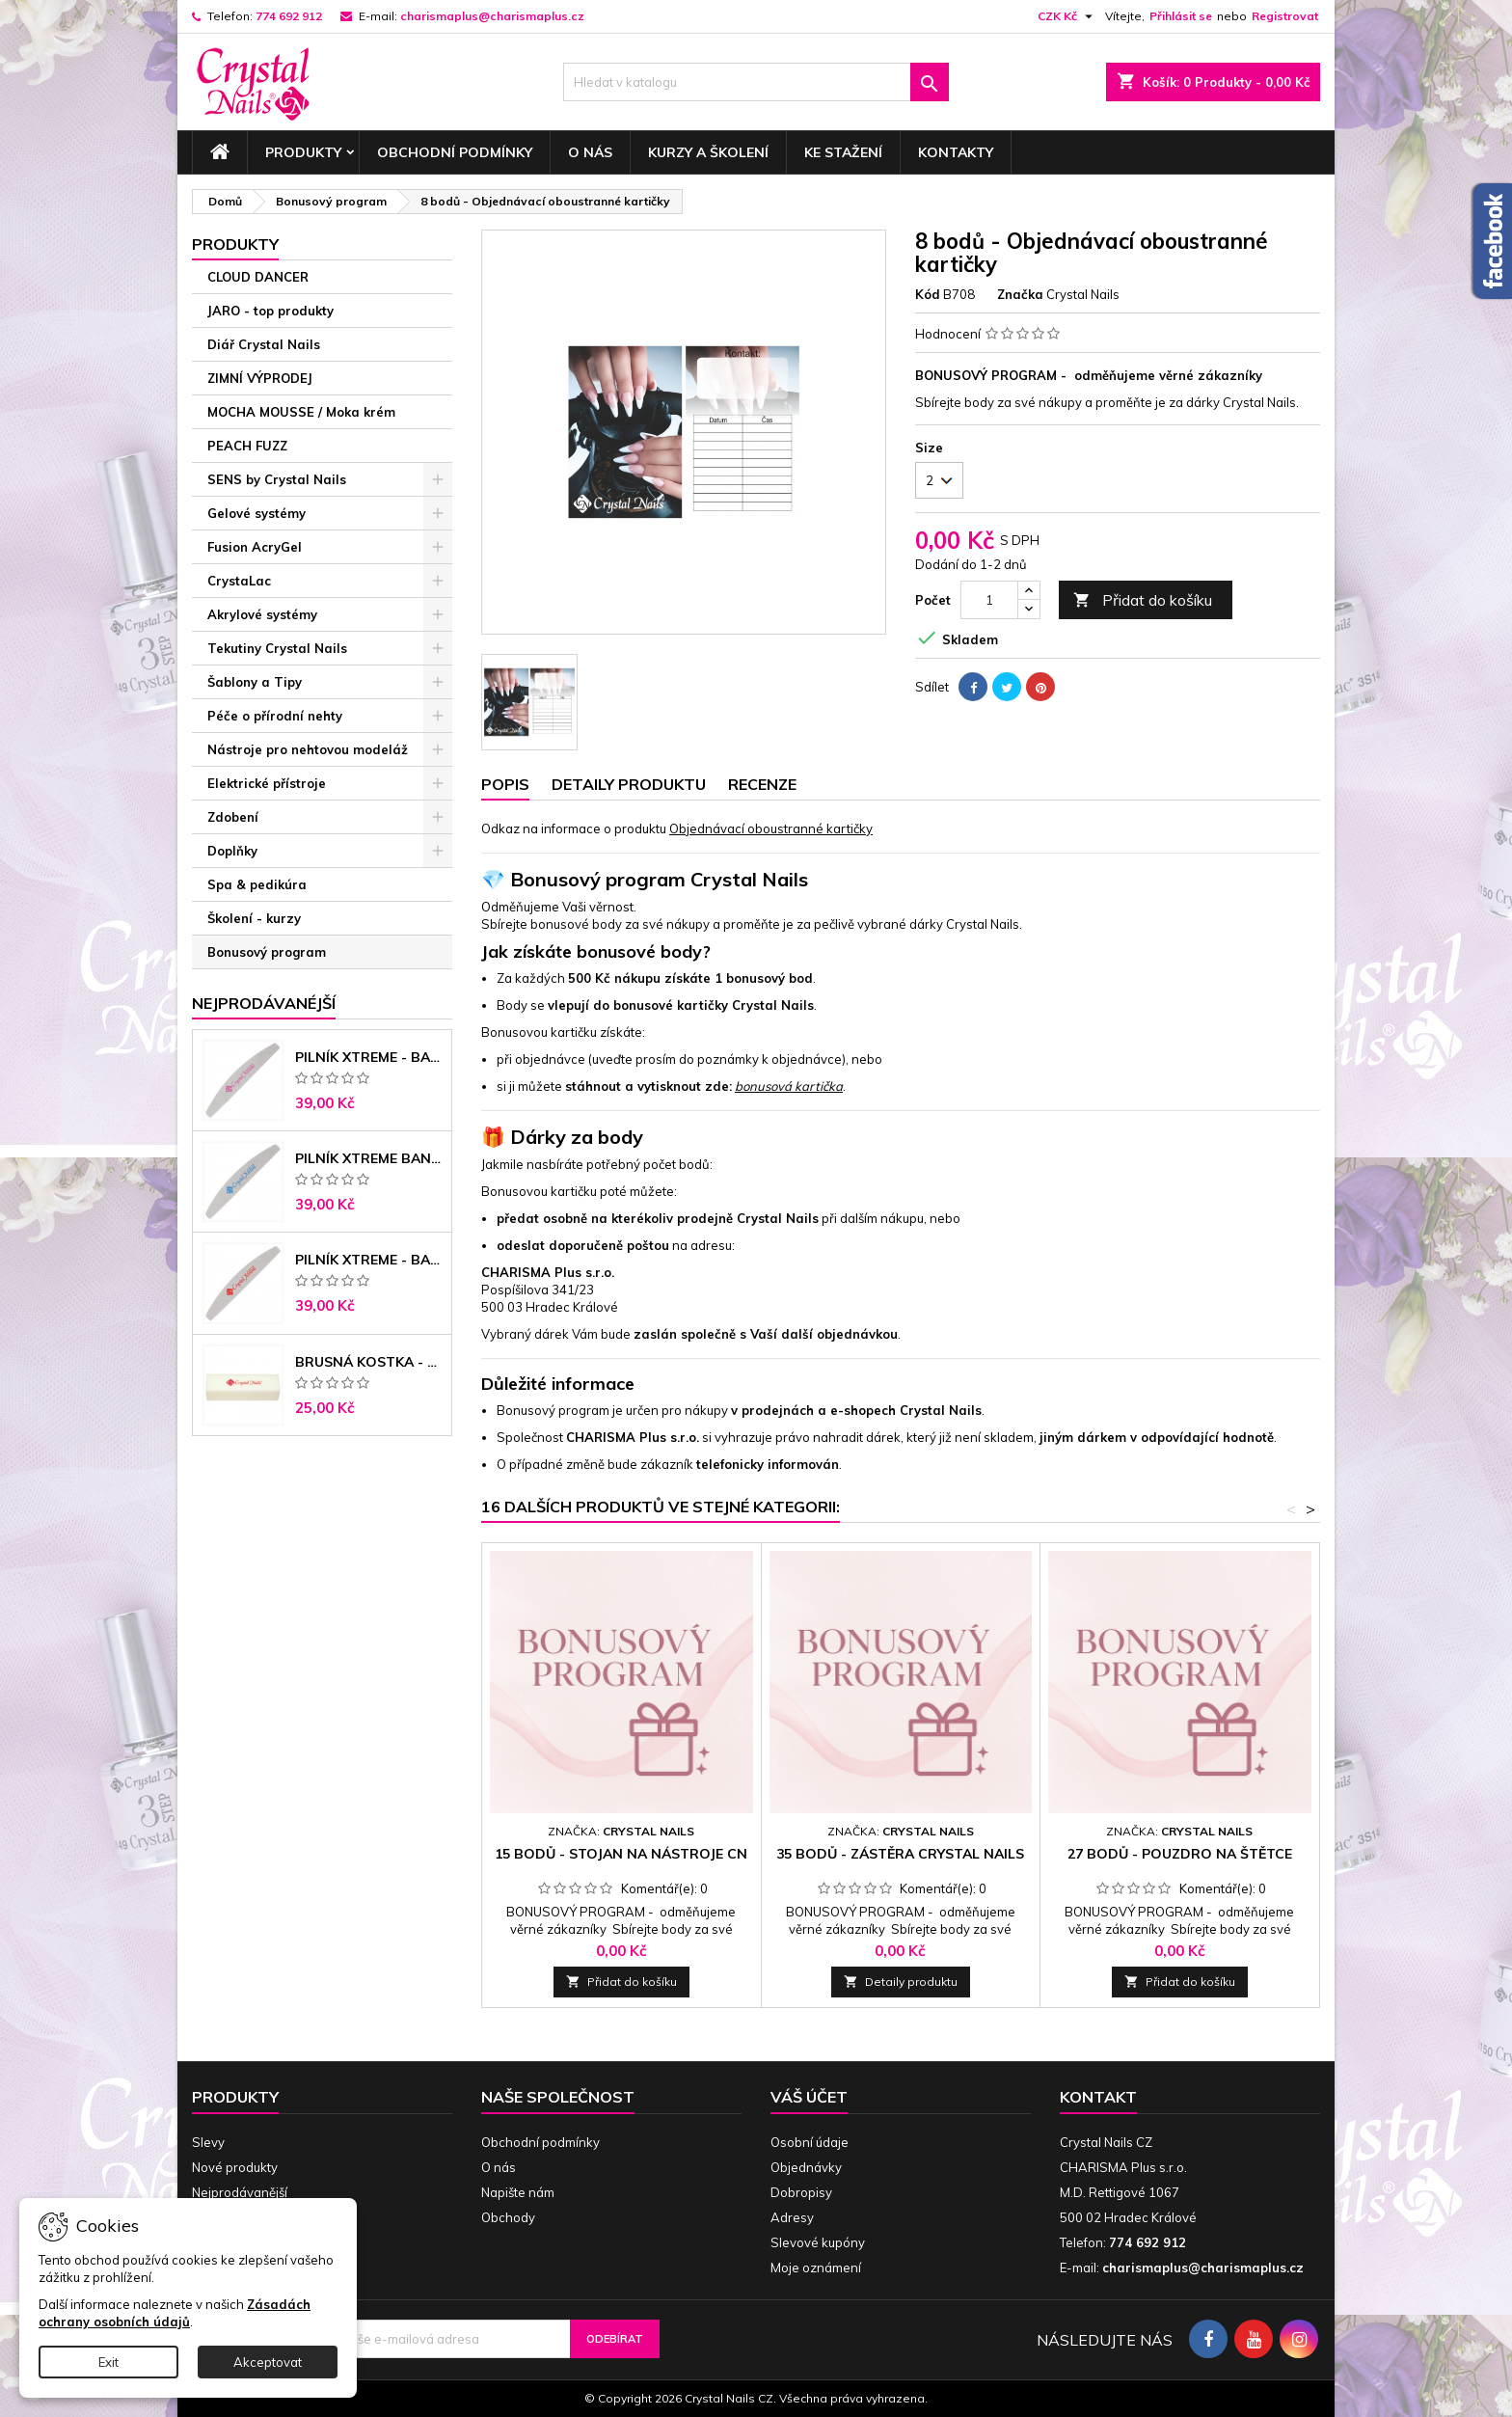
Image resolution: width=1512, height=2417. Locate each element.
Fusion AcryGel (254, 547)
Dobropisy (801, 2192)
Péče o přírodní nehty (274, 715)
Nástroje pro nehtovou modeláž (307, 749)
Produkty (303, 152)
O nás (590, 152)
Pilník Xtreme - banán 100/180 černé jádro (369, 1259)
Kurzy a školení (708, 152)
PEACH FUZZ (247, 445)
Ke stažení (843, 152)
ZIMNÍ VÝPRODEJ (259, 378)
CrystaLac (239, 580)
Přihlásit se (1180, 16)
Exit (108, 2362)
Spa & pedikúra (257, 884)
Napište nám (517, 2192)
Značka (1020, 294)
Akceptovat (267, 2362)
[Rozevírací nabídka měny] (1067, 16)
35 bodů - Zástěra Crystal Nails (900, 1853)
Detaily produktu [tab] (629, 784)
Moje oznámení (815, 2267)
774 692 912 (289, 16)
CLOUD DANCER (258, 277)
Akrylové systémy (262, 614)
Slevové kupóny (817, 2242)
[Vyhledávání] (756, 82)
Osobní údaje (809, 2142)
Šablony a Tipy (254, 682)
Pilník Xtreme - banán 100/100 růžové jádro (369, 1057)
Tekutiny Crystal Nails (277, 648)
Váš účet (809, 2096)
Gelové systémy (256, 513)
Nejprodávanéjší (264, 1003)
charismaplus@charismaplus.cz (492, 16)
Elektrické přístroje (266, 783)
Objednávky (806, 2167)
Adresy (792, 2217)
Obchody (508, 2217)
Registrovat (1285, 16)
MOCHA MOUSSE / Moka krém (301, 412)
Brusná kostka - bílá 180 (369, 1362)
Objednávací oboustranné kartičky (771, 828)
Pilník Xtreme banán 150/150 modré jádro (369, 1158)
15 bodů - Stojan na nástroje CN (621, 1853)
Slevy (208, 2142)
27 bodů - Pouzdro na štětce (1179, 1853)
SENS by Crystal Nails (276, 479)
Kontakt (1098, 2096)
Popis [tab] (505, 784)
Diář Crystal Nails (263, 344)
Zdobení (232, 817)
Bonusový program (266, 952)
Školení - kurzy (254, 918)
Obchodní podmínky (454, 152)
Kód (927, 294)
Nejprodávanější (239, 2192)
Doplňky (232, 850)
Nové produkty (235, 2167)
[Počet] (989, 600)
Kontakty (955, 152)
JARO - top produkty (270, 310)
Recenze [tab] (762, 784)
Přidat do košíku (1142, 600)
